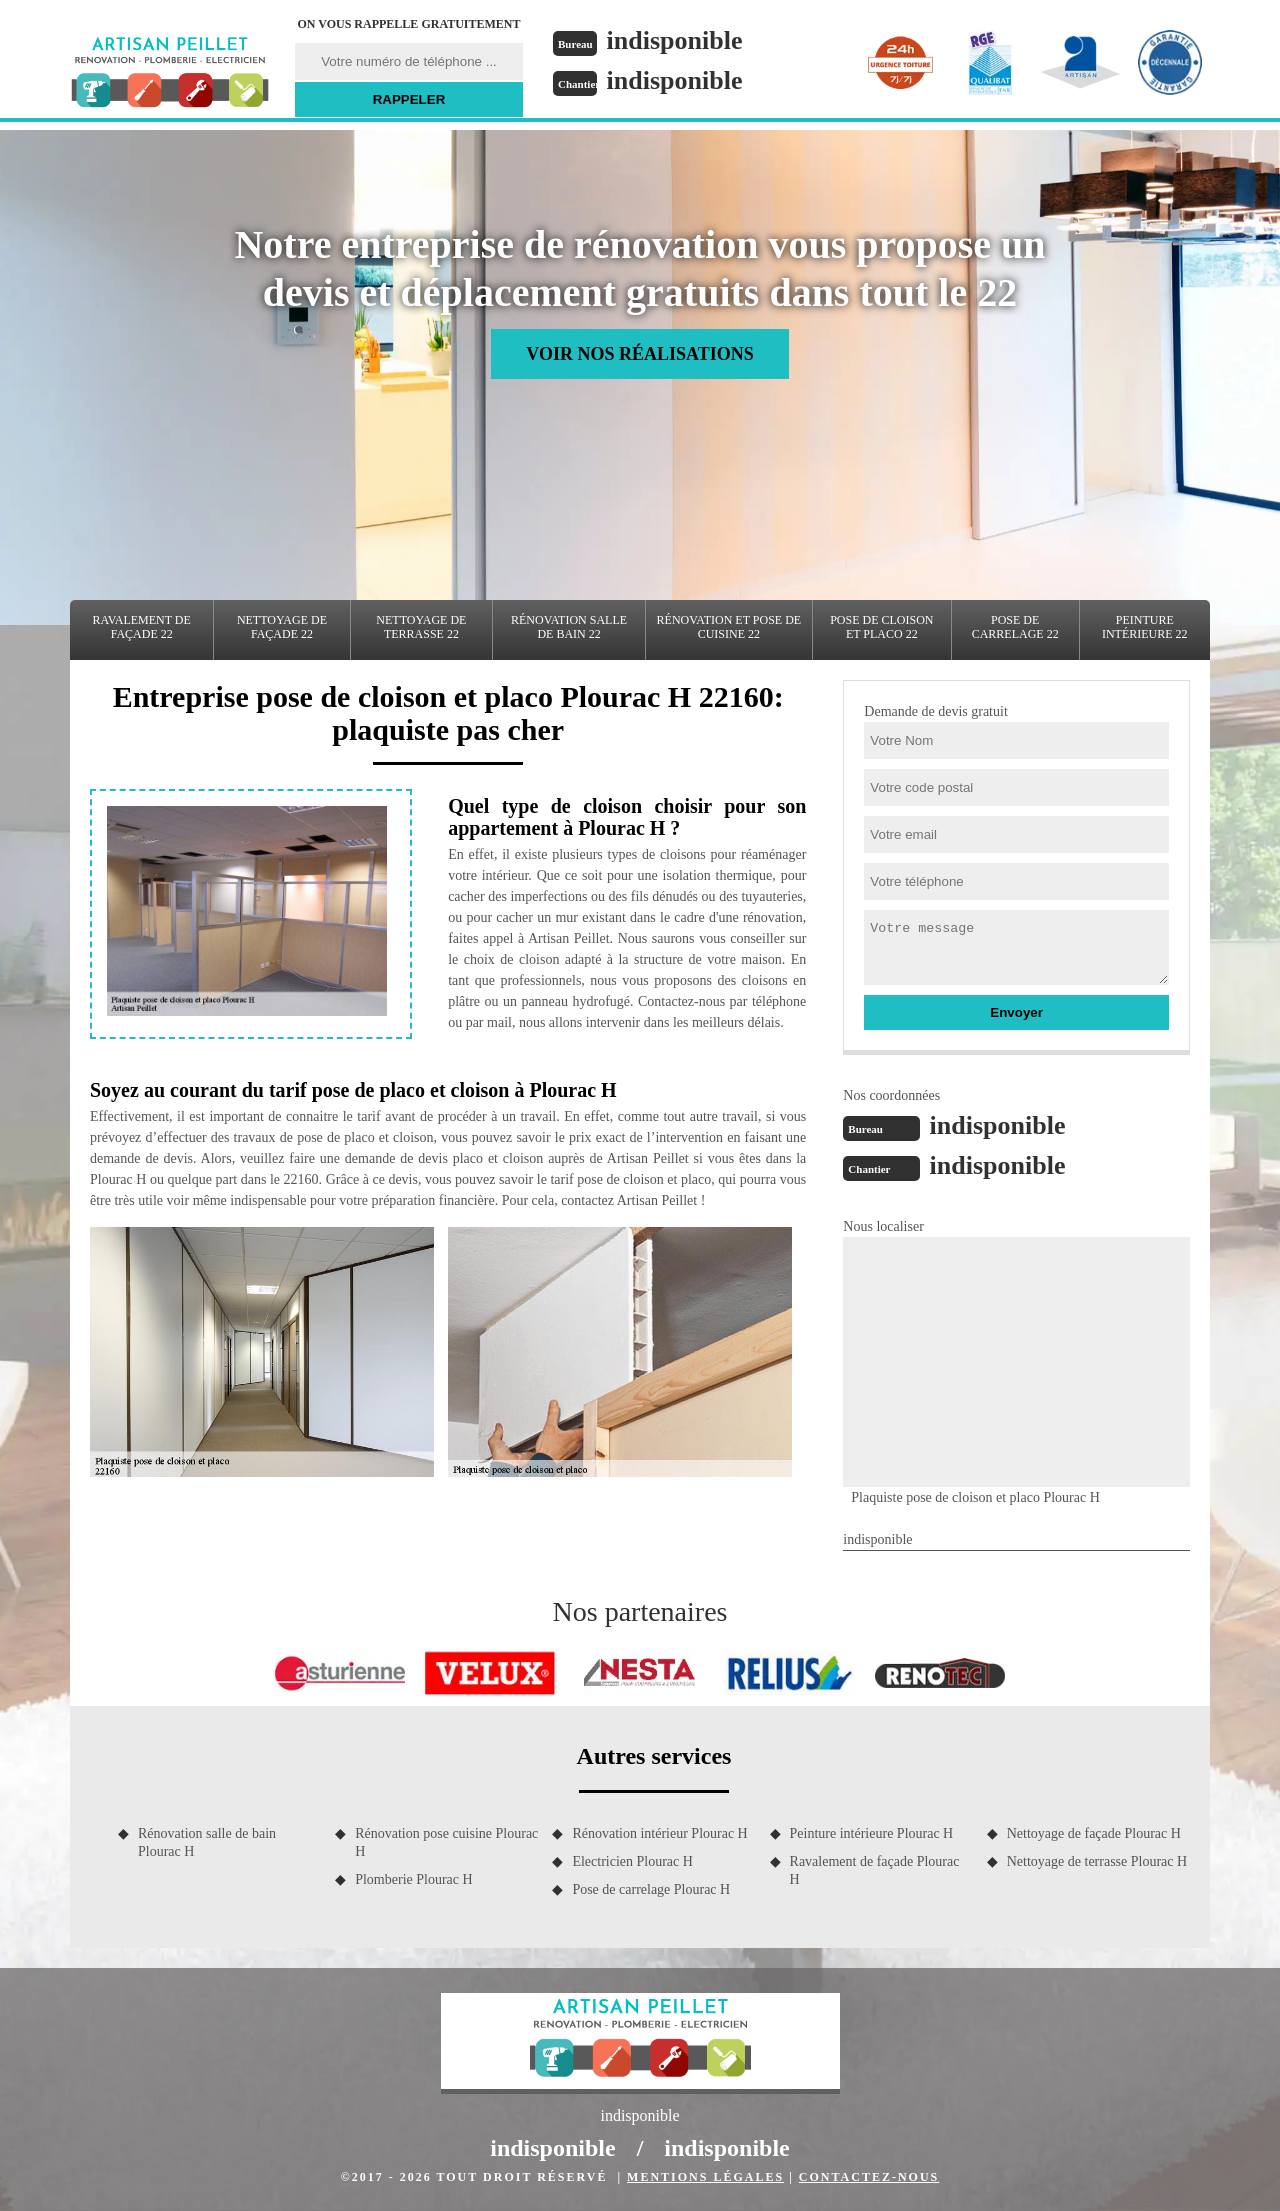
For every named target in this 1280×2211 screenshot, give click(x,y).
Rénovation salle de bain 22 (569, 627)
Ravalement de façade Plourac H (875, 1870)
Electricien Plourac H (632, 1861)
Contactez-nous (869, 2177)
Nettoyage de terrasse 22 (421, 627)
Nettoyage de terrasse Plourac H (1097, 1861)
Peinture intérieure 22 (1145, 627)
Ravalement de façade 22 (142, 627)
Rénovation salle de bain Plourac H (207, 1842)
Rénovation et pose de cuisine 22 (729, 627)
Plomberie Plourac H (413, 1879)
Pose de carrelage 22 (1015, 627)
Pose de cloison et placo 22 (881, 627)
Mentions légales (705, 2177)
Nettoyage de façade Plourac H (1094, 1833)
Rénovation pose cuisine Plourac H (446, 1842)
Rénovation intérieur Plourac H (659, 1833)
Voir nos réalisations (639, 354)
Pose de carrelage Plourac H (651, 1889)
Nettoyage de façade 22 (282, 627)
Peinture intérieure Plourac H (872, 1833)
